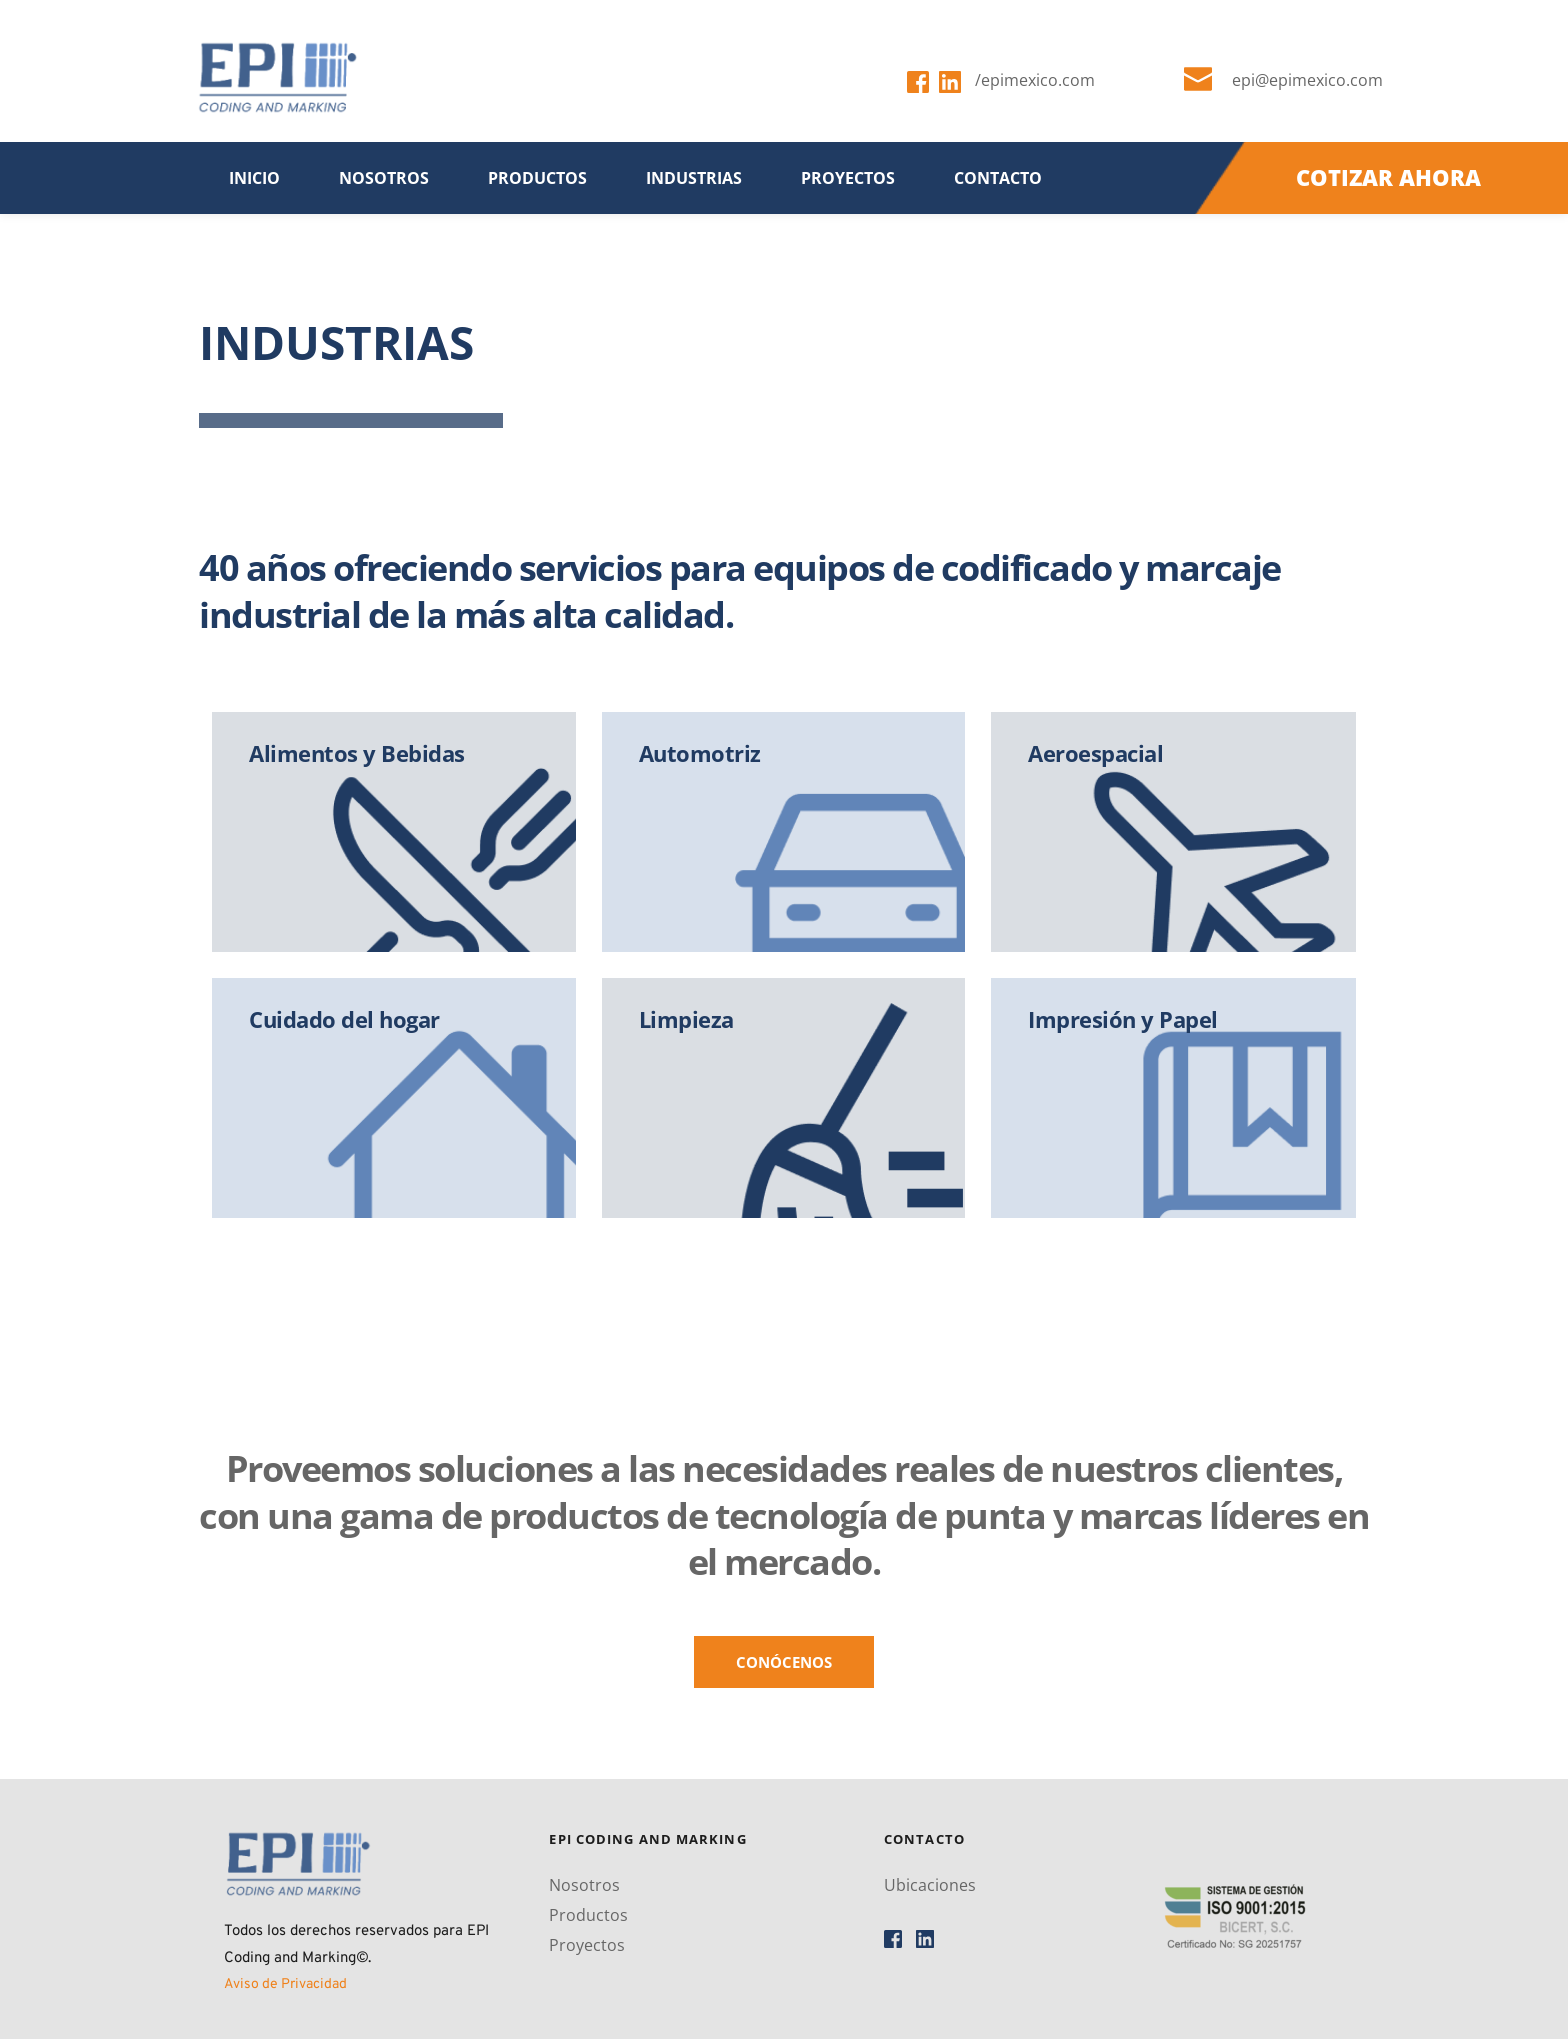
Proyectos (587, 1945)
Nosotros (584, 1885)
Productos (588, 1915)
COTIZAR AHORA (1388, 177)
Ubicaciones (930, 1885)
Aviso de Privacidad (285, 1984)
